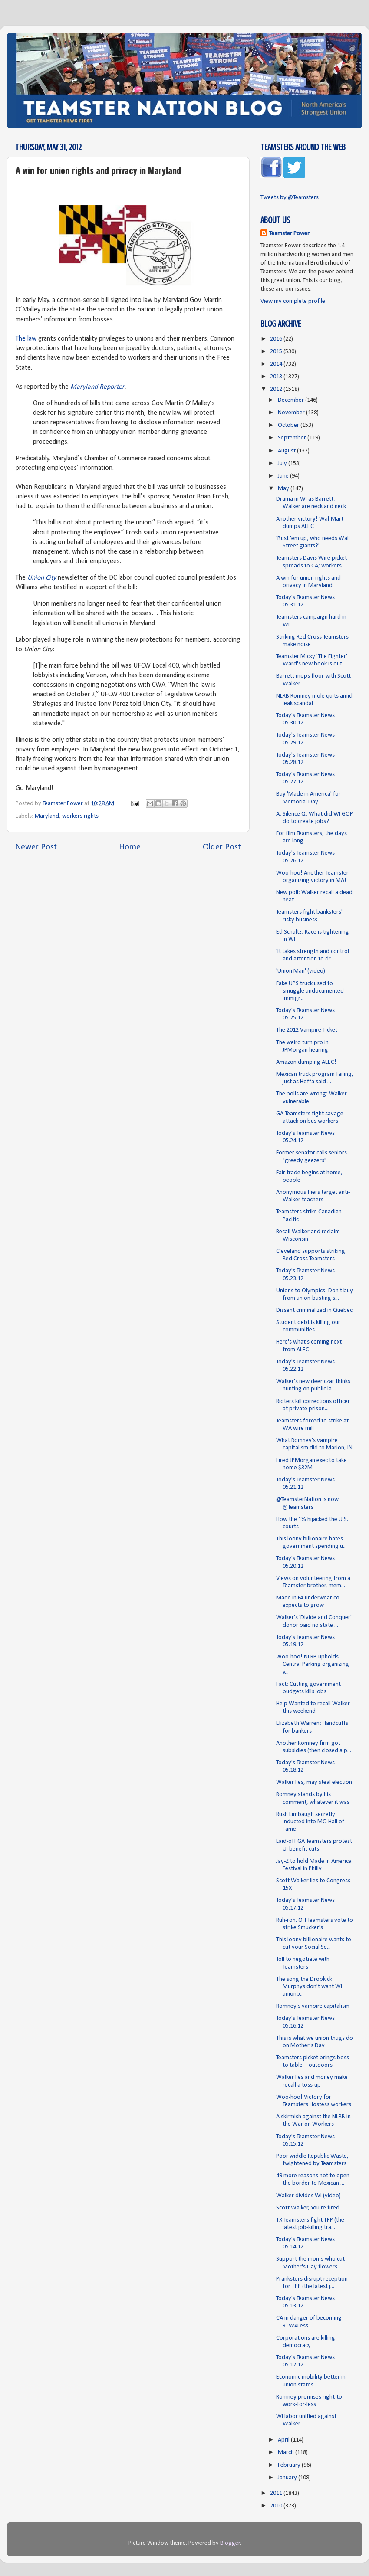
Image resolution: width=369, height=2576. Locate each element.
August (287, 451)
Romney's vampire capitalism (312, 2006)
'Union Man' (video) (300, 971)
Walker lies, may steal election (314, 1782)
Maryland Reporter (97, 386)
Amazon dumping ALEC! (306, 1062)
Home (130, 847)
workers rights (80, 816)
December (291, 400)
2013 (276, 377)
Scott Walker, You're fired (307, 2208)
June (284, 476)
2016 (276, 339)
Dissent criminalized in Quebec (314, 1310)
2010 (276, 2506)
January (288, 2477)
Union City (41, 577)
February (290, 2465)
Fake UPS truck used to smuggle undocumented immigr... (310, 991)
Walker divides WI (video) (308, 2196)
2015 (276, 351)
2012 (276, 389)
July (283, 463)
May (284, 488)
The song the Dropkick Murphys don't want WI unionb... (309, 1987)
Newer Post (36, 847)
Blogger (230, 2543)
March (286, 2452)
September (292, 438)
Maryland (47, 816)
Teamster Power (289, 233)
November (292, 413)
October (289, 425)
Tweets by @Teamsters (289, 197)
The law (26, 338)
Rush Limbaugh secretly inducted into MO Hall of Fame (310, 1822)
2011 (276, 2493)
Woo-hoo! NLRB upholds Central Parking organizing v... (312, 1664)
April (284, 2440)
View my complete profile (292, 301)
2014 (276, 364)
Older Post (222, 847)
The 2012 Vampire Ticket (306, 1030)
